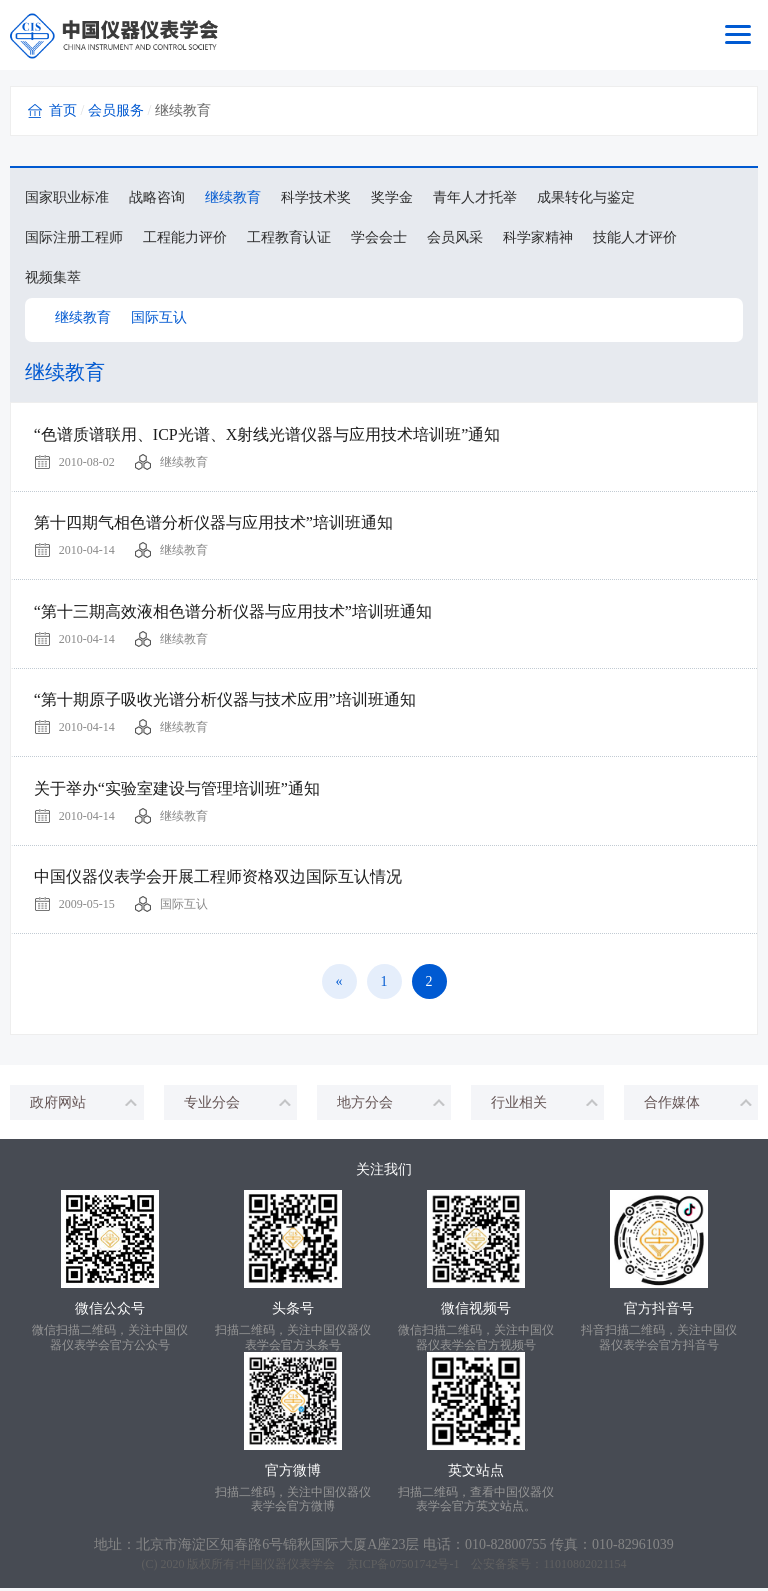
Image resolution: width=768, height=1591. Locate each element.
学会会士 (379, 237)
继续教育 (233, 197)
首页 (63, 110)
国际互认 (159, 317)
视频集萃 (53, 277)
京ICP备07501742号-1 (403, 1567)
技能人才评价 (635, 237)
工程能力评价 (185, 237)
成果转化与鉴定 (586, 197)
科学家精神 (538, 237)
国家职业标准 (67, 197)
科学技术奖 (316, 197)
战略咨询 (157, 197)
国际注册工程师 (74, 237)
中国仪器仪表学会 (287, 1567)
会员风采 (455, 237)
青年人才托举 (475, 197)
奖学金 (392, 197)
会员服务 (116, 110)
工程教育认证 (289, 237)
